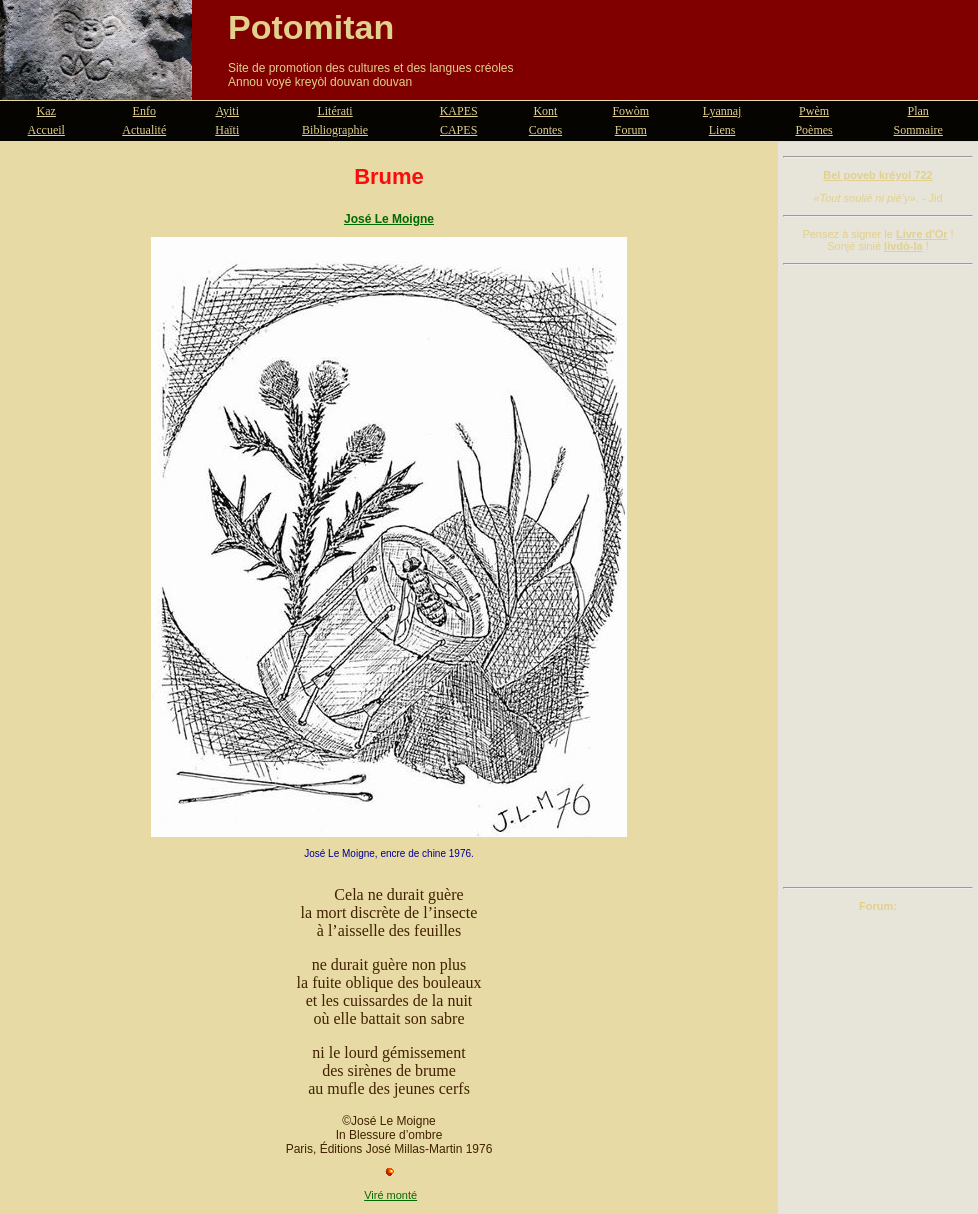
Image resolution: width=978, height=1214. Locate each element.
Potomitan (311, 27)
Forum (631, 130)
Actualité (144, 130)
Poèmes (813, 130)
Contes (545, 130)
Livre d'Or (922, 234)
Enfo (144, 111)
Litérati (334, 111)
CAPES (458, 130)
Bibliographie (335, 130)
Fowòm (630, 111)
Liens (722, 130)
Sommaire (918, 130)
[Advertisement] (878, 576)
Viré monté (390, 1195)
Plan (918, 111)
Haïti (227, 130)
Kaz (46, 111)
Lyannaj (722, 111)
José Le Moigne (389, 219)
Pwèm (814, 111)
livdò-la (903, 246)
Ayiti (227, 111)
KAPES (459, 111)
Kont (545, 111)
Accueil (46, 130)
